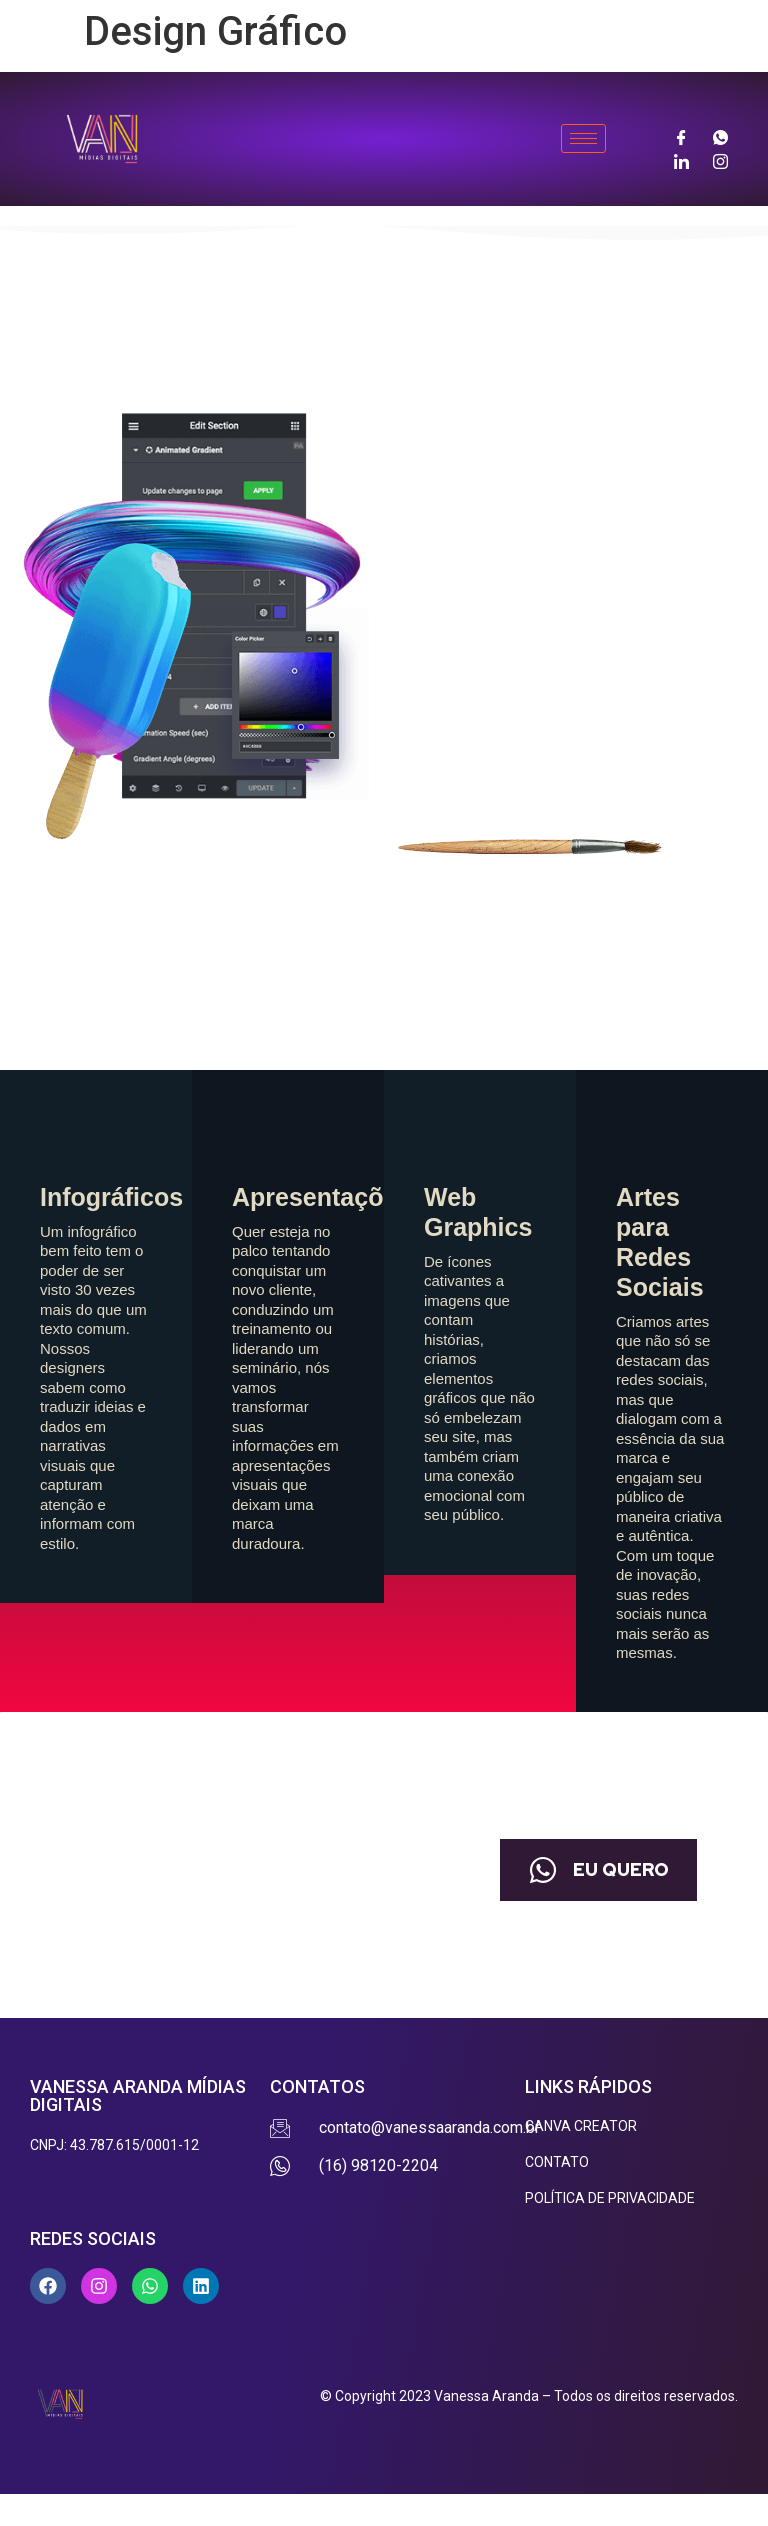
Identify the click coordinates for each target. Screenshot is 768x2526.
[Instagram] (720, 160)
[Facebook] (681, 136)
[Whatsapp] (720, 136)
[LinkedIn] (681, 160)
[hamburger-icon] (583, 138)
